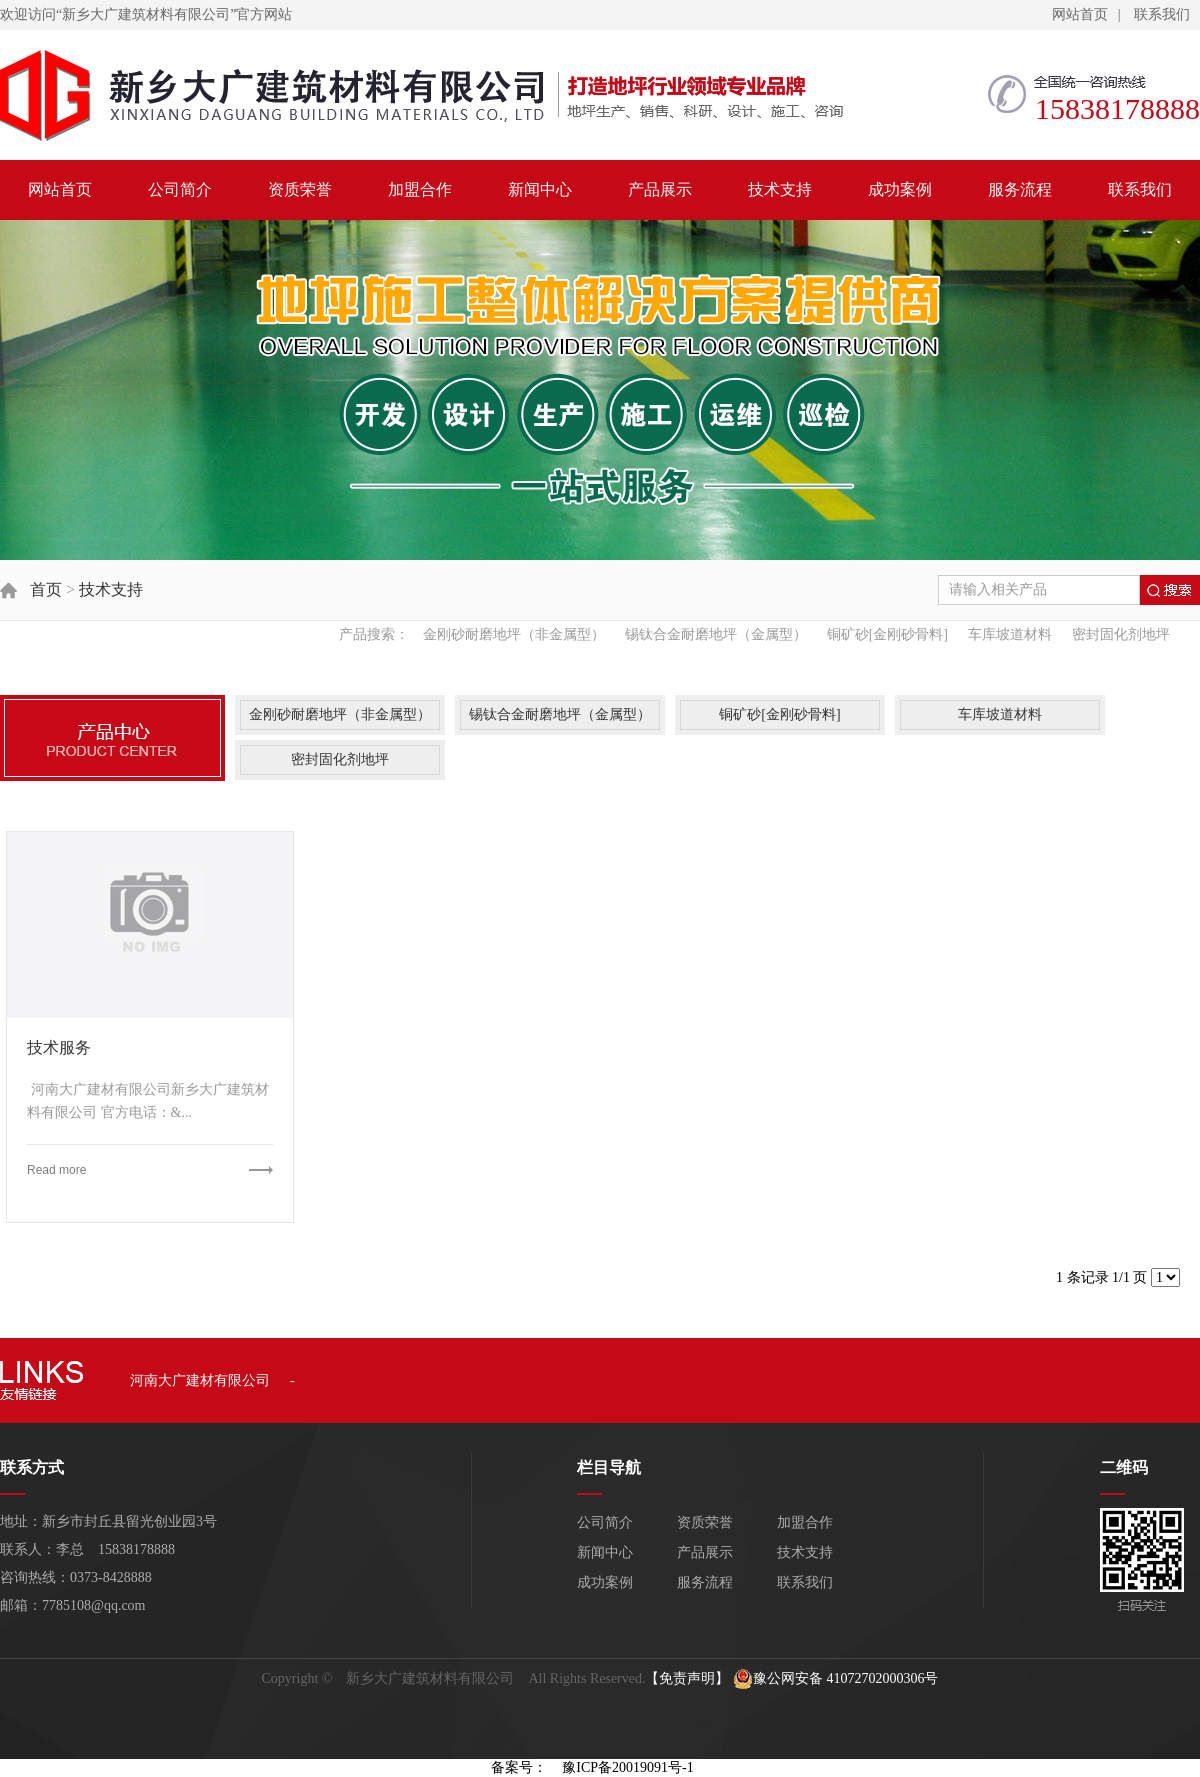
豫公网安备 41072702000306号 (836, 1679)
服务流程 (1020, 189)
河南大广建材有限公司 (200, 1380)
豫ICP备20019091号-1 (627, 1767)
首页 (46, 589)
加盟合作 (420, 189)
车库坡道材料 (1010, 634)
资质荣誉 (300, 189)
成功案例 (900, 189)
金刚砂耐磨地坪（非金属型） (514, 634)
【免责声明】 (687, 1678)
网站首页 (1080, 14)
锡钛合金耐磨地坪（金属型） (716, 634)
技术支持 (780, 189)
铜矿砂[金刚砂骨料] (887, 634)
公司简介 (180, 189)
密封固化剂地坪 (1121, 634)
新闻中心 (540, 189)
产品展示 (660, 189)
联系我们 (1162, 14)
